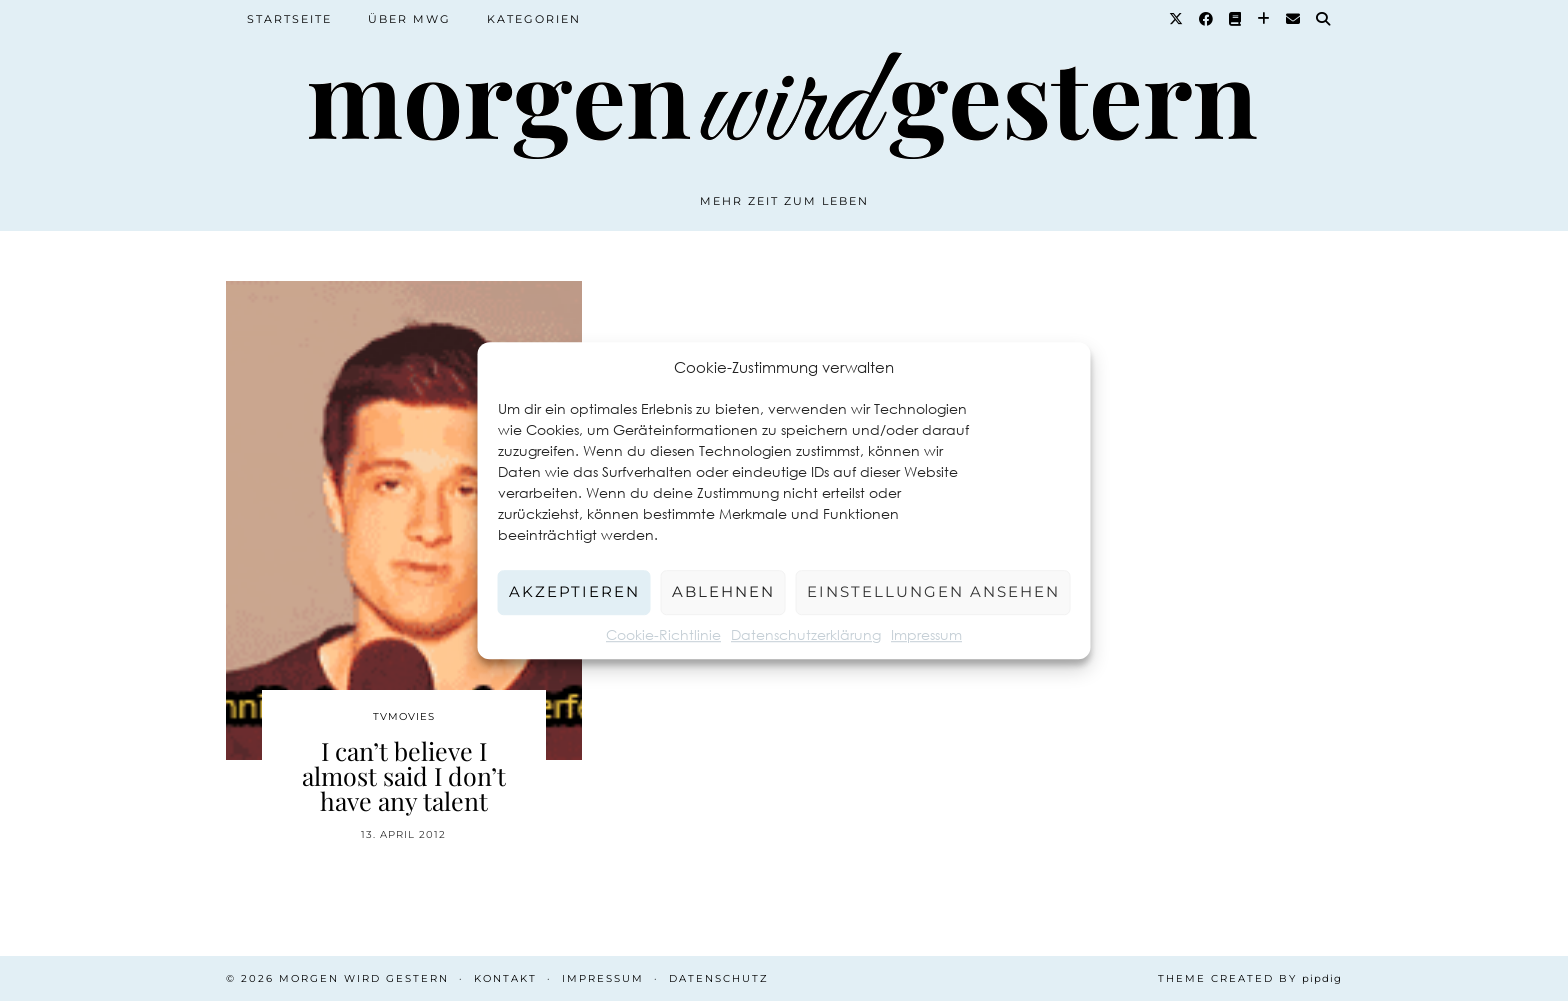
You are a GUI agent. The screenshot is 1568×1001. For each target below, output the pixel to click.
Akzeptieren (574, 591)
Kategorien (534, 19)
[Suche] (1324, 19)
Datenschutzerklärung (806, 634)
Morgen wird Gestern (364, 978)
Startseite (289, 19)
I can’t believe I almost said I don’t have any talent (404, 775)
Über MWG (409, 19)
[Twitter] (1177, 19)
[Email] (1294, 19)
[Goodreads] (1236, 19)
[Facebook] (1207, 19)
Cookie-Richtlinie (663, 634)
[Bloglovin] (1264, 19)
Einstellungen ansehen (933, 591)
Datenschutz (719, 978)
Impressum (926, 634)
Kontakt (505, 978)
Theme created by (1250, 978)
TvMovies (404, 716)
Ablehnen (723, 591)
